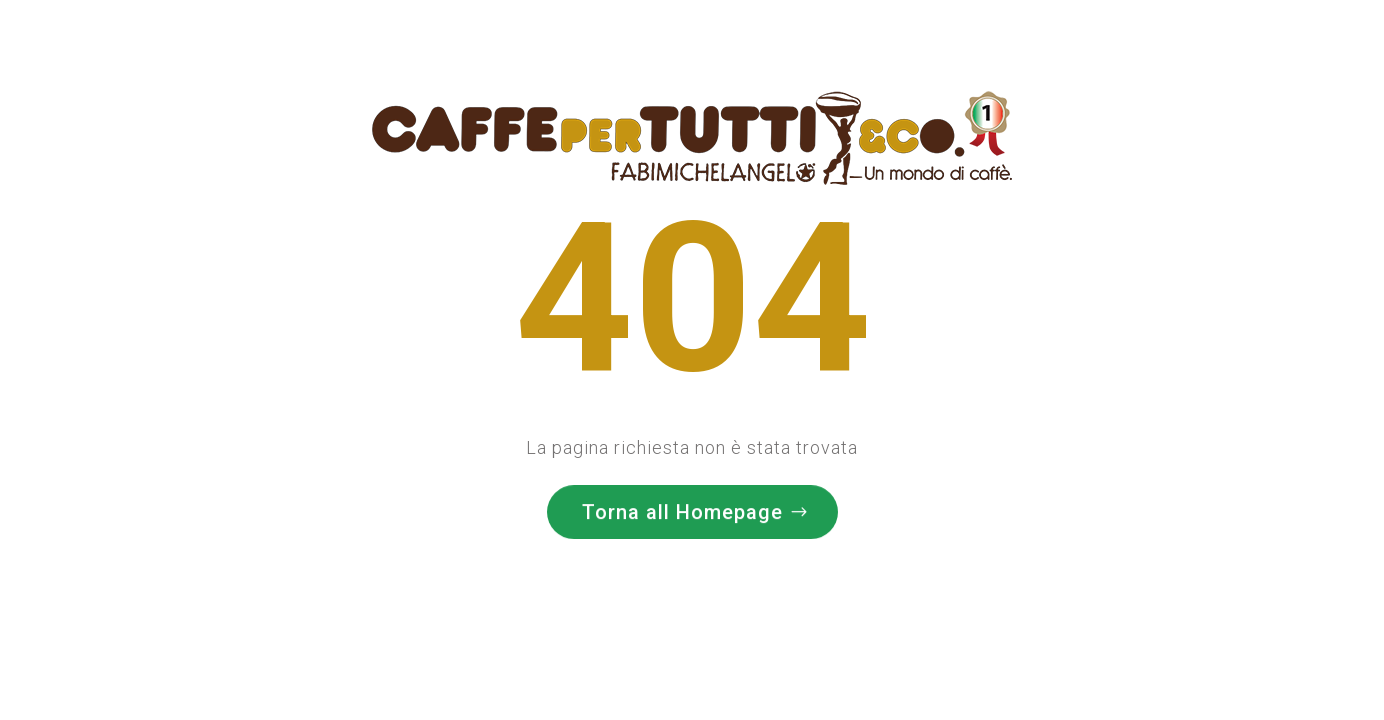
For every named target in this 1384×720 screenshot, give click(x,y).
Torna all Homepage (682, 509)
